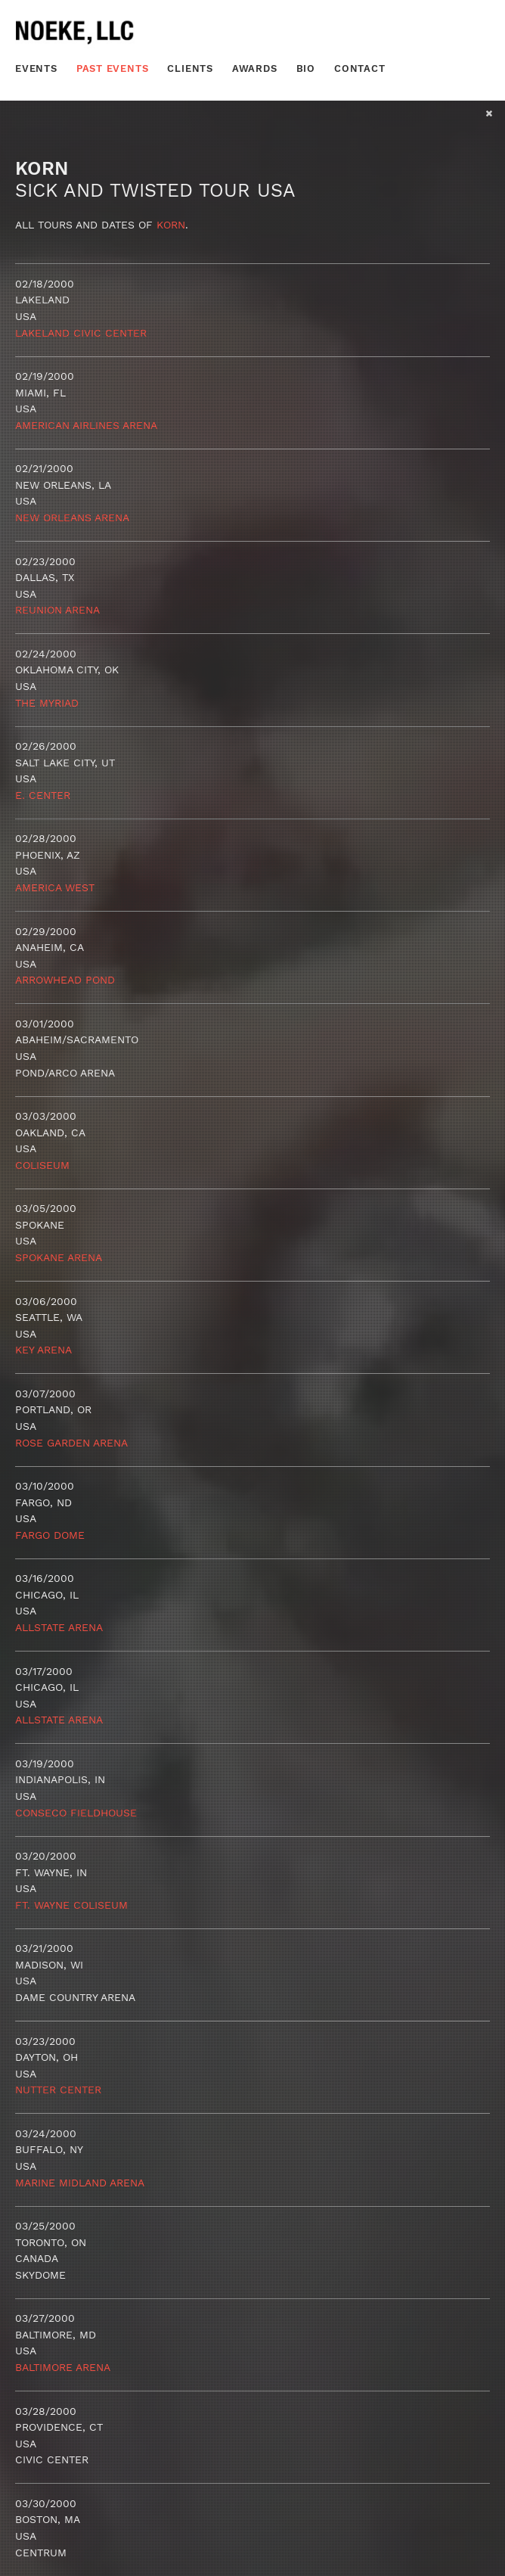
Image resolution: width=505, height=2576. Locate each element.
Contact (360, 68)
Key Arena (43, 1350)
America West (54, 887)
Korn (170, 225)
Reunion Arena (57, 610)
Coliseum (42, 1165)
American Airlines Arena (86, 425)
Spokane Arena (58, 1257)
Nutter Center (58, 2089)
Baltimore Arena (62, 2367)
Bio (305, 68)
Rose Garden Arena (71, 1443)
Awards (254, 68)
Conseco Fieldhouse (76, 1813)
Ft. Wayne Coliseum (71, 1905)
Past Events (112, 68)
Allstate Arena (59, 1627)
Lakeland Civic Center (81, 333)
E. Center (42, 795)
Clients (190, 68)
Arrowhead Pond (65, 980)
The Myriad (47, 703)
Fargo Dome (50, 1535)
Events (36, 68)
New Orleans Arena (72, 517)
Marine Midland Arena (79, 2183)
